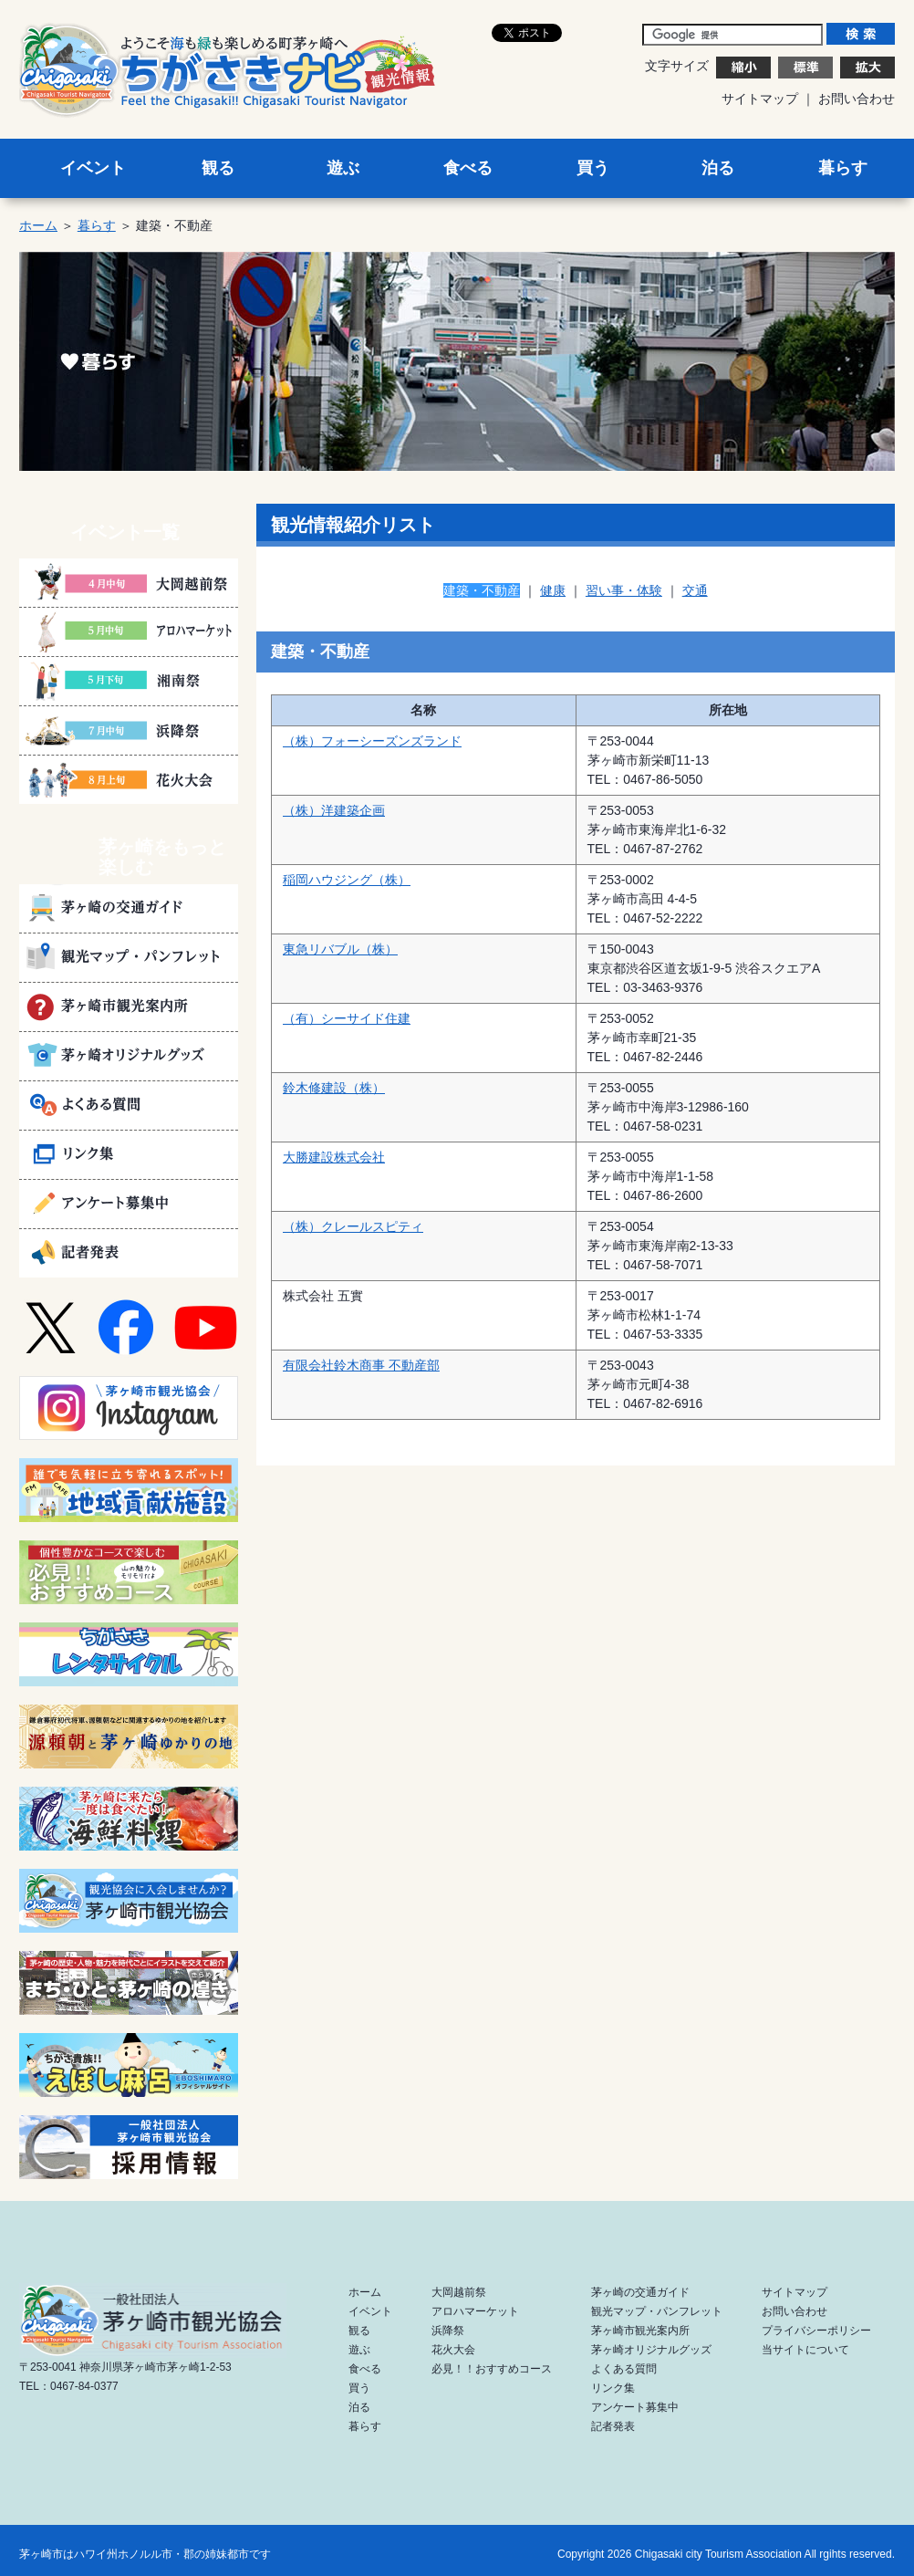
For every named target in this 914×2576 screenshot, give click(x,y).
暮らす (842, 168)
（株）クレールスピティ (353, 1226)
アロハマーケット (475, 2311)
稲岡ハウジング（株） (346, 879)
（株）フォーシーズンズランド (372, 741)
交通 (695, 590)
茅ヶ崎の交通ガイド (640, 2292)
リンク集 (613, 2388)
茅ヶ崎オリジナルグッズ (651, 2349)
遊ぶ (343, 168)
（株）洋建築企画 (334, 810)
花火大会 (453, 2349)
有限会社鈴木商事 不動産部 (361, 1365)
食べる (468, 168)
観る (218, 168)
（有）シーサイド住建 (346, 1018)
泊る (717, 168)
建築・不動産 (481, 590)
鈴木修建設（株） (334, 1087)
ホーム (38, 225)
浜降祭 (447, 2330)
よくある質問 (624, 2368)
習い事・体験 (624, 590)
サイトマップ (760, 98)
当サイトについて (805, 2349)
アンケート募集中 (635, 2407)
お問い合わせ (856, 98)
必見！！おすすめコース (491, 2368)
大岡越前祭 (458, 2292)
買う (592, 168)
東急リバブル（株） (340, 949)
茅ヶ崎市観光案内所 (640, 2330)
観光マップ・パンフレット (656, 2311)
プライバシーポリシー (816, 2330)
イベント (93, 168)
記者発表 (613, 2426)
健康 (553, 590)
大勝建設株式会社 (334, 1157)
